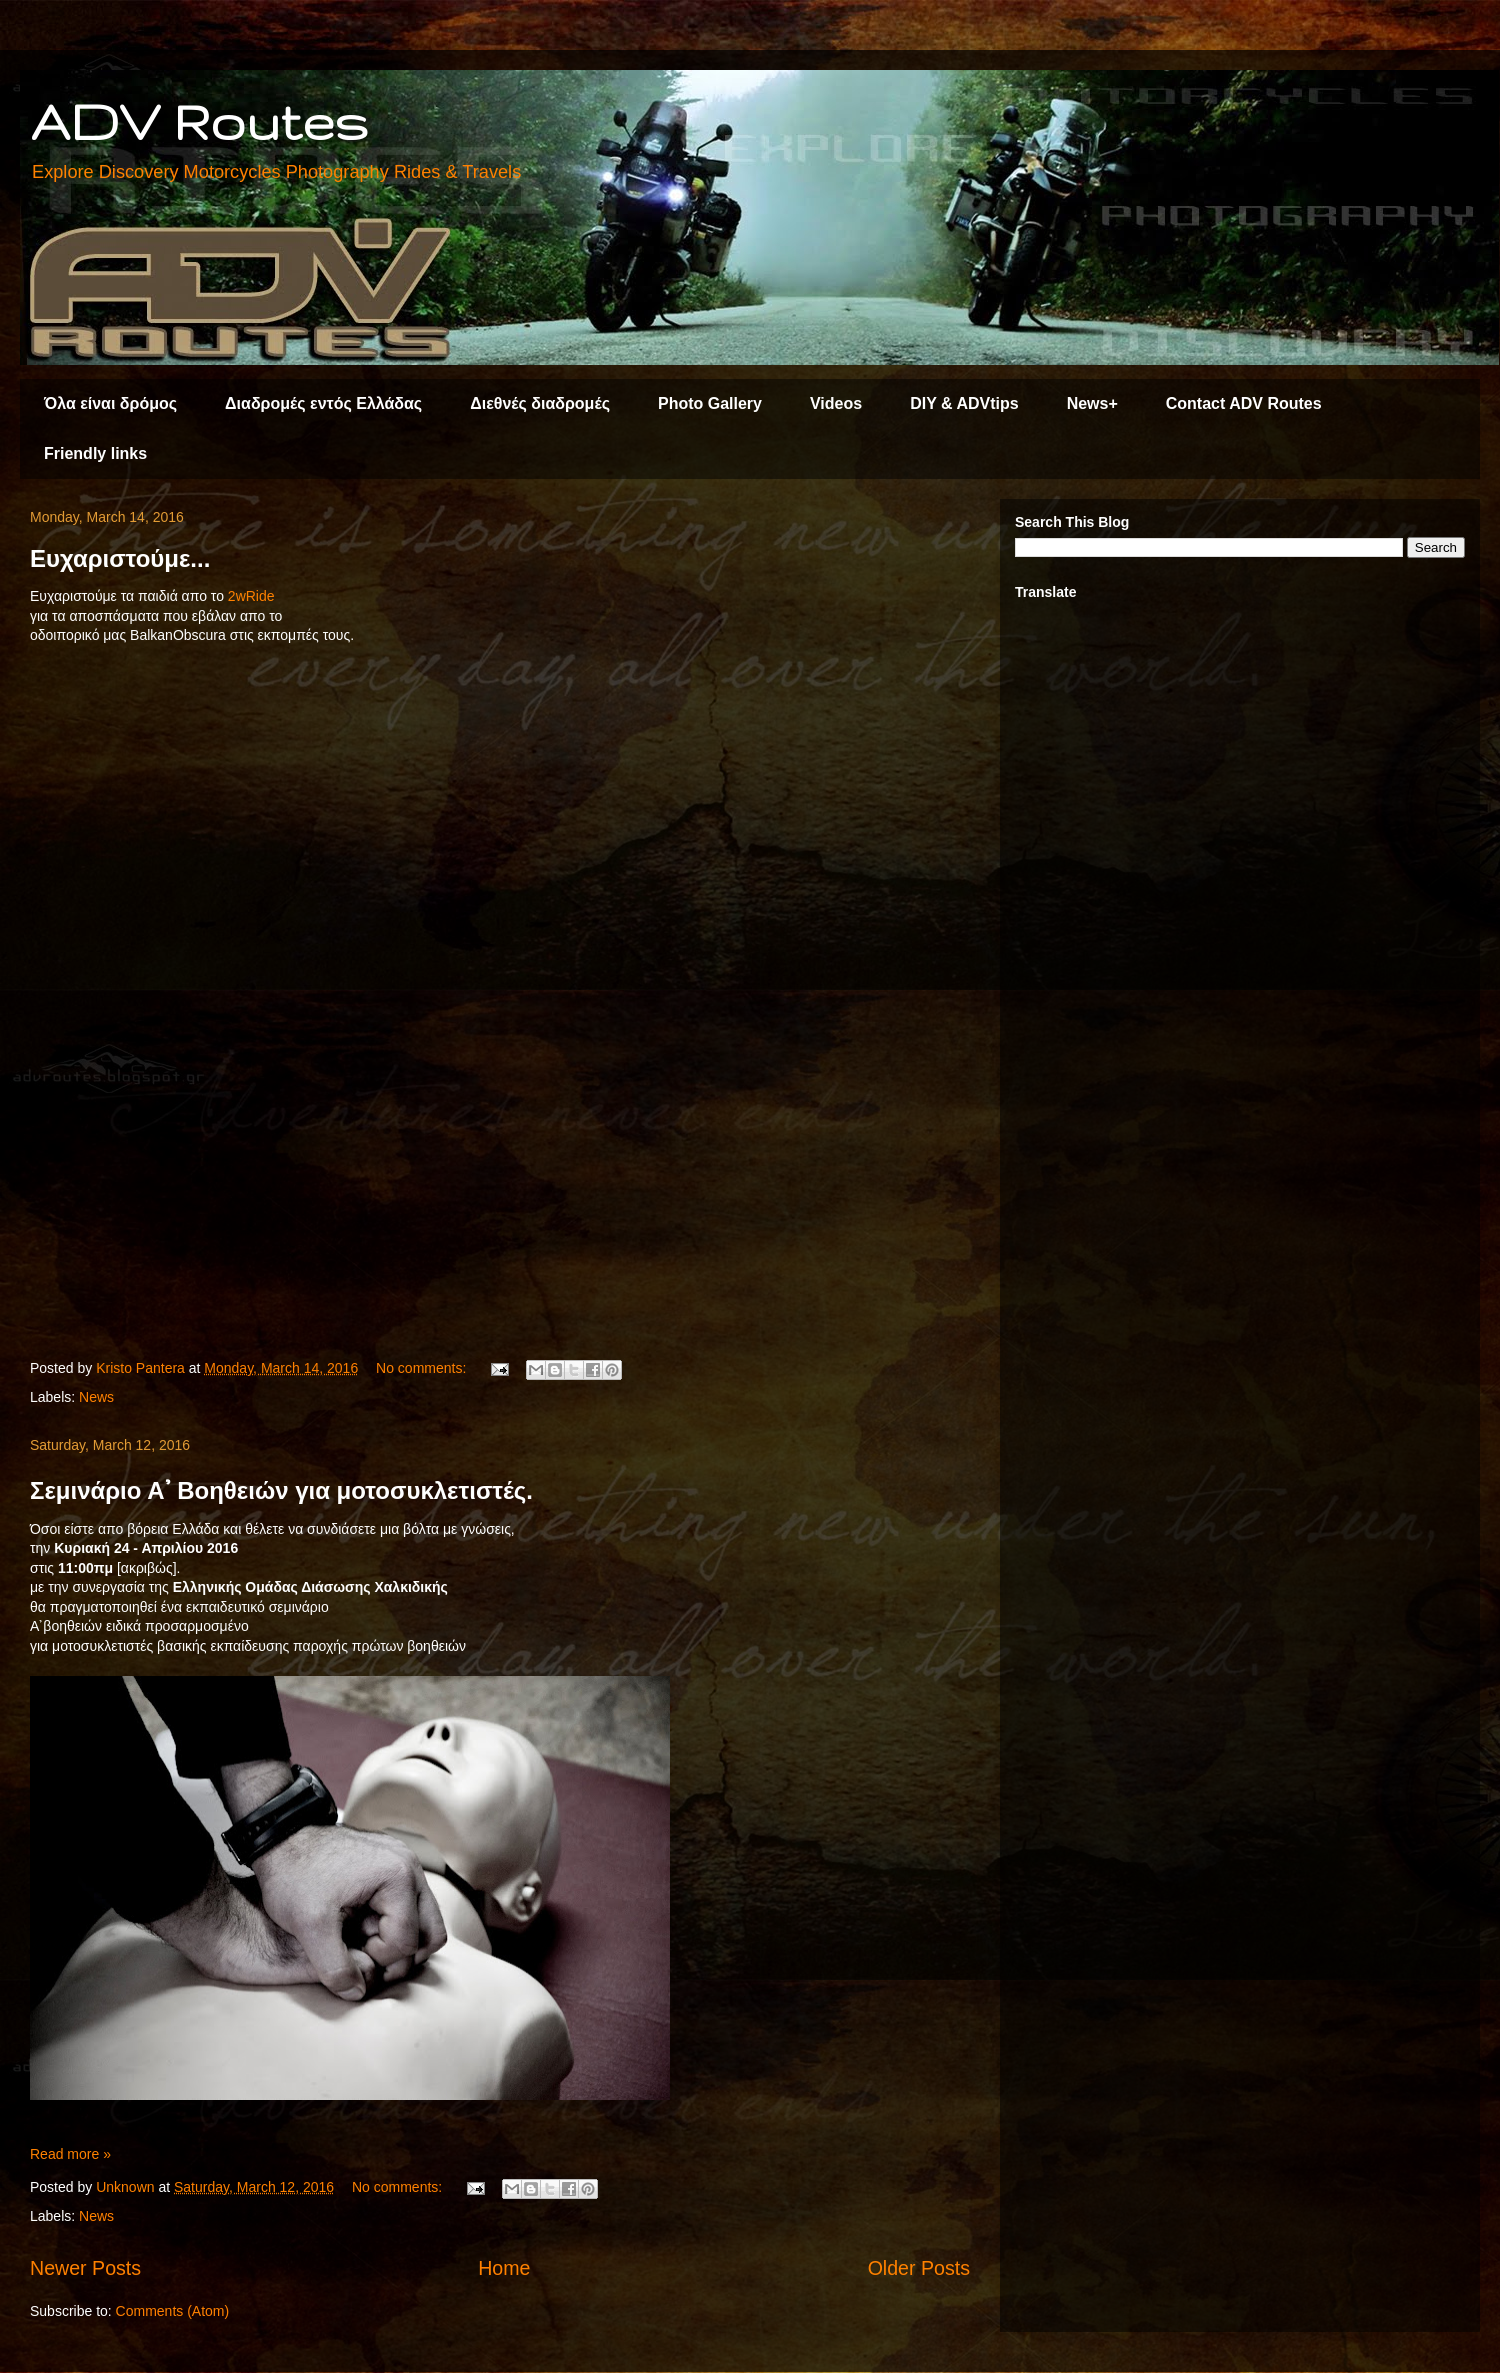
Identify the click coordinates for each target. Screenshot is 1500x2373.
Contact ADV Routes (1244, 403)
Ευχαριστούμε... (120, 558)
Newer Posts (85, 2268)
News (96, 1397)
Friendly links (95, 453)
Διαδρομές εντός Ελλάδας (323, 403)
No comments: (423, 1368)
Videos (836, 403)
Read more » (70, 2154)
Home (504, 2268)
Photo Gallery (710, 403)
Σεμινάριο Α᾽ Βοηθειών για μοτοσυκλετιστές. (281, 1490)
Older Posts (919, 2268)
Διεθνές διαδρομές (540, 403)
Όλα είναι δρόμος (110, 403)
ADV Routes (199, 121)
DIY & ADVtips (964, 403)
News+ (1092, 403)
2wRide (253, 596)
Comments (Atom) (173, 2311)
